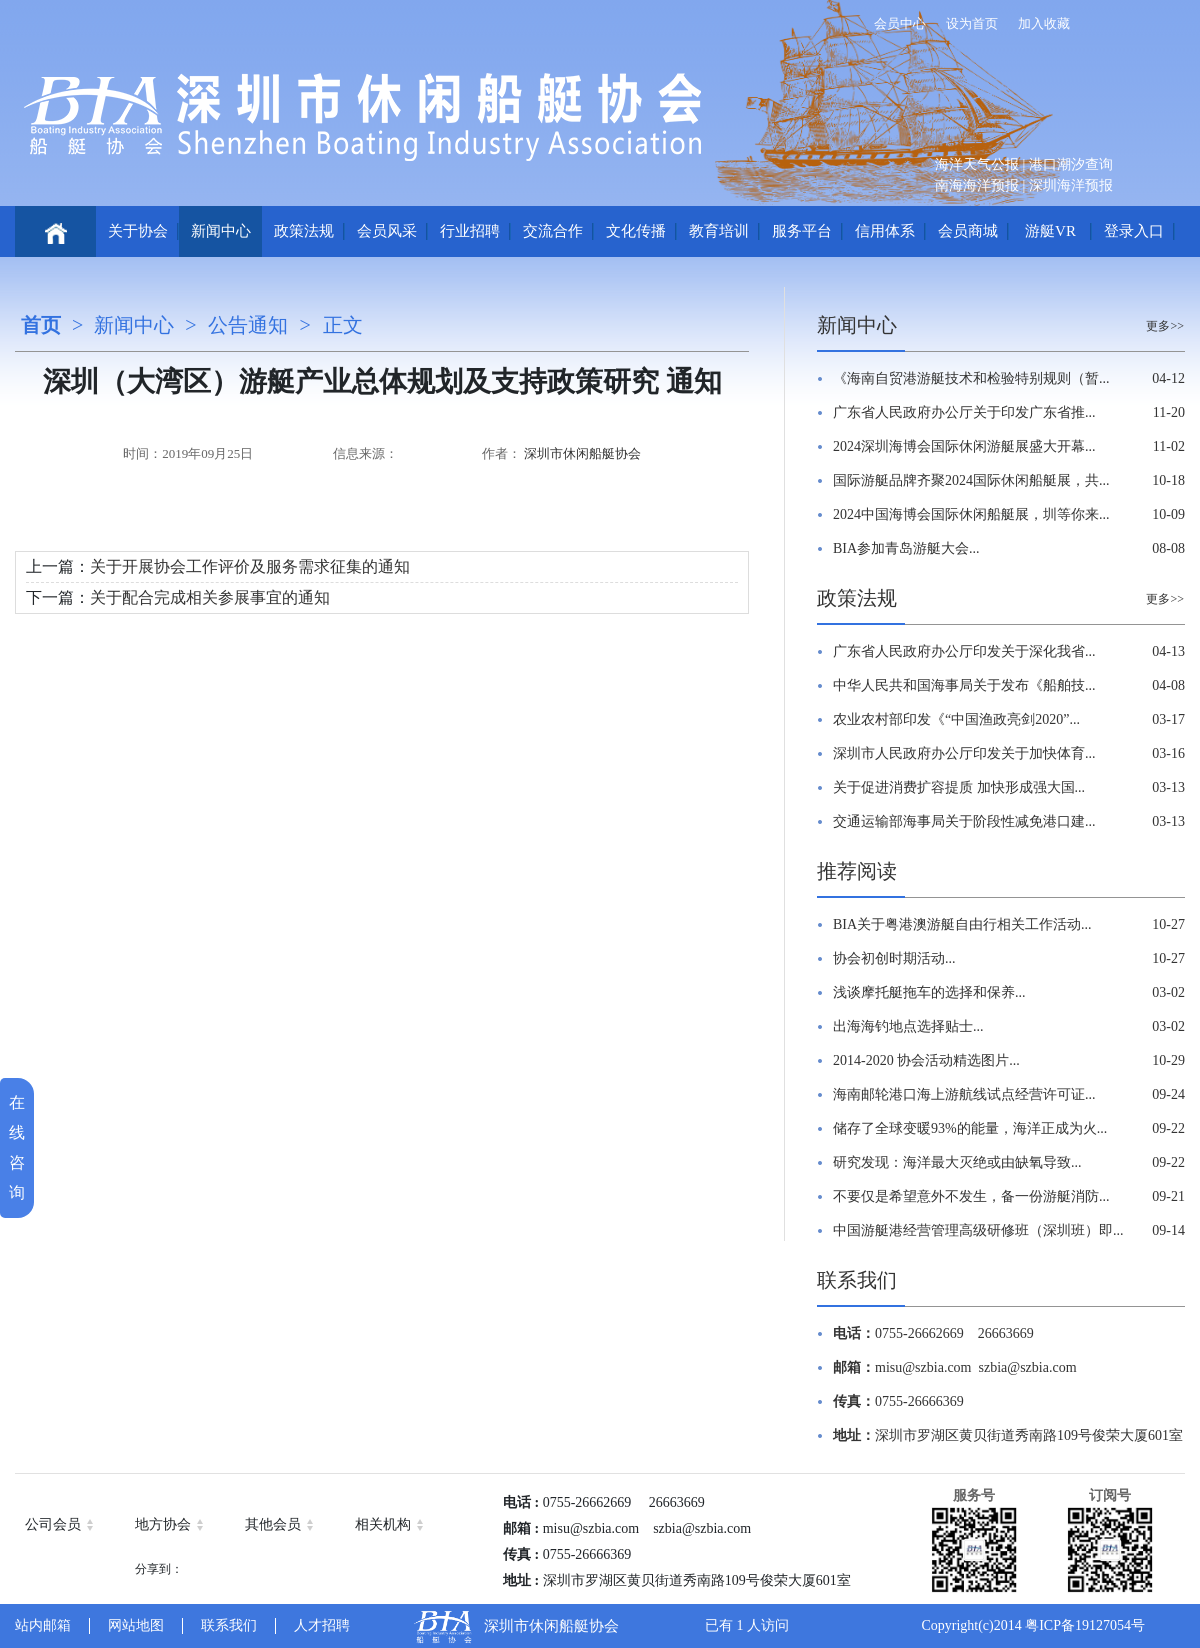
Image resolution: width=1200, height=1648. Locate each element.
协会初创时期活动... (894, 958)
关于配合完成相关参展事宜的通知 (210, 597)
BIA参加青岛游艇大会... (906, 548)
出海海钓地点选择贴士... (908, 1026)
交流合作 (553, 231)
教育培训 (719, 231)
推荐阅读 (857, 871)
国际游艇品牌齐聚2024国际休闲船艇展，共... (971, 480)
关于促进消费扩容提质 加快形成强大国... (959, 787)
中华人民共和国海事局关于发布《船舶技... (964, 685)
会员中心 (900, 23)
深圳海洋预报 (1071, 185)
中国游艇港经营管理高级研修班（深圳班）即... (978, 1230)
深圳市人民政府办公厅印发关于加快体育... (964, 753)
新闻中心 (221, 231)
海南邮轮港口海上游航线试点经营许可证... (964, 1094)
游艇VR (1050, 231)
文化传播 (636, 231)
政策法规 (304, 231)
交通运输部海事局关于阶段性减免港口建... (964, 821)
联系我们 (857, 1280)
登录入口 (1134, 231)
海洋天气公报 (977, 164)
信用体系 (885, 231)
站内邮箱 (43, 1625)
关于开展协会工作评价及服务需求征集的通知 (250, 566)
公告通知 (248, 325)
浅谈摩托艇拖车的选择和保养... (929, 992)
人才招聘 (322, 1625)
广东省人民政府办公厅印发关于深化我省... (964, 651)
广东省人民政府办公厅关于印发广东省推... (964, 412)
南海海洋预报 (977, 185)
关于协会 (138, 231)
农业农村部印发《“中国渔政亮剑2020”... (956, 719)
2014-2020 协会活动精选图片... (926, 1060)
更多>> (1165, 326)
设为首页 (972, 23)
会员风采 (387, 231)
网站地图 (136, 1625)
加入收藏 (1044, 23)
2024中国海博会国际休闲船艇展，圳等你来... (971, 514)
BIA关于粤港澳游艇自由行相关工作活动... (962, 924)
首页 (41, 325)
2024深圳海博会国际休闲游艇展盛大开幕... (964, 446)
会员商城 (968, 231)
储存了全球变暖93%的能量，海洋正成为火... (970, 1128)
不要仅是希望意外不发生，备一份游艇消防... (971, 1196)
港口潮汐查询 (1071, 164)
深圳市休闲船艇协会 (582, 453)
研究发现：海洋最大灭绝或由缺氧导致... (957, 1162)
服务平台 (802, 231)
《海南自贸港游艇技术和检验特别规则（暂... (971, 378)
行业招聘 (470, 231)
